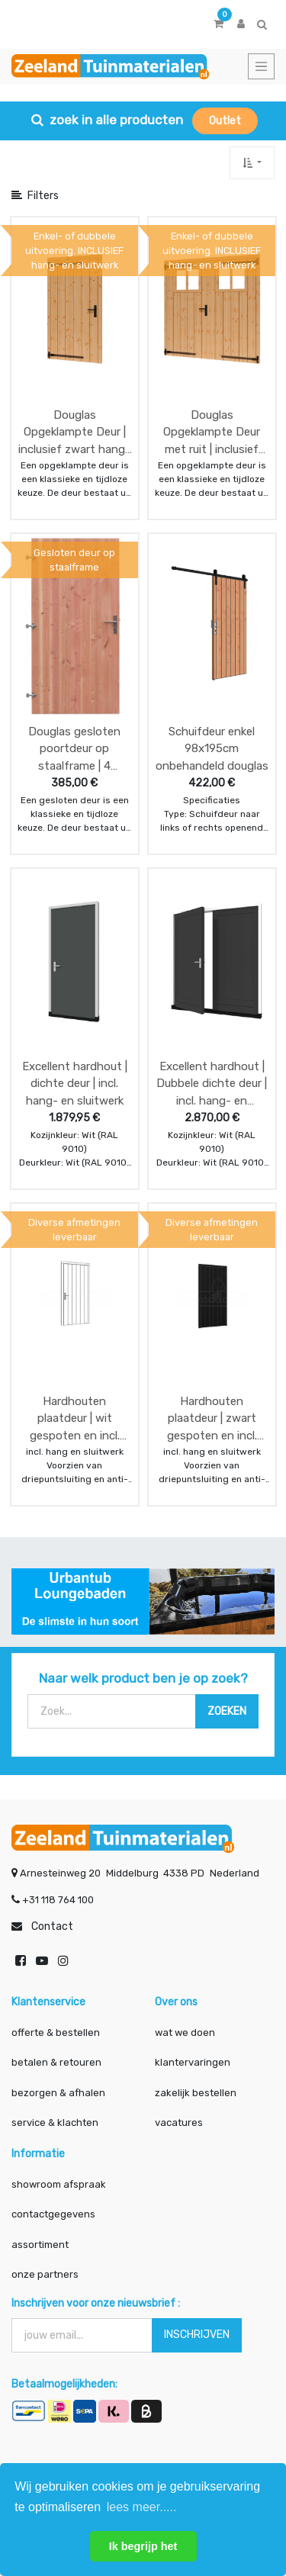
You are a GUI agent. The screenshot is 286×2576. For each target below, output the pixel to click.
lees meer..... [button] (142, 2506)
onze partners (45, 2274)
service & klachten (54, 2122)
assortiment (40, 2244)
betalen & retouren (56, 2062)
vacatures (179, 2122)
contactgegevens (53, 2214)
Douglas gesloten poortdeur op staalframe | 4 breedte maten (74, 749)
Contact (52, 1926)
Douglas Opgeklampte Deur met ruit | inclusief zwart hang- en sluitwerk (211, 432)
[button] (252, 162)
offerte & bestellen (56, 2032)
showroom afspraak (58, 2184)
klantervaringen (192, 2062)
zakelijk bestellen (195, 2092)
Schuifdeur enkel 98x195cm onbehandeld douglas (212, 749)
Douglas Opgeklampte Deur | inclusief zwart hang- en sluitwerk (74, 432)
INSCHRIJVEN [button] (197, 2334)
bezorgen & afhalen (58, 2092)
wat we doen (185, 2032)
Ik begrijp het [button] (143, 2546)
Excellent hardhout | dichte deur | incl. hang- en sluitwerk (74, 1084)
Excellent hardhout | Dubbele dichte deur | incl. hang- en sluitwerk (211, 1084)
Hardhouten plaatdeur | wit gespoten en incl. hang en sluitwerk (74, 1418)
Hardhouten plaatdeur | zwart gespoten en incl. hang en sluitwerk (211, 1418)
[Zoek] (227, 1711)
